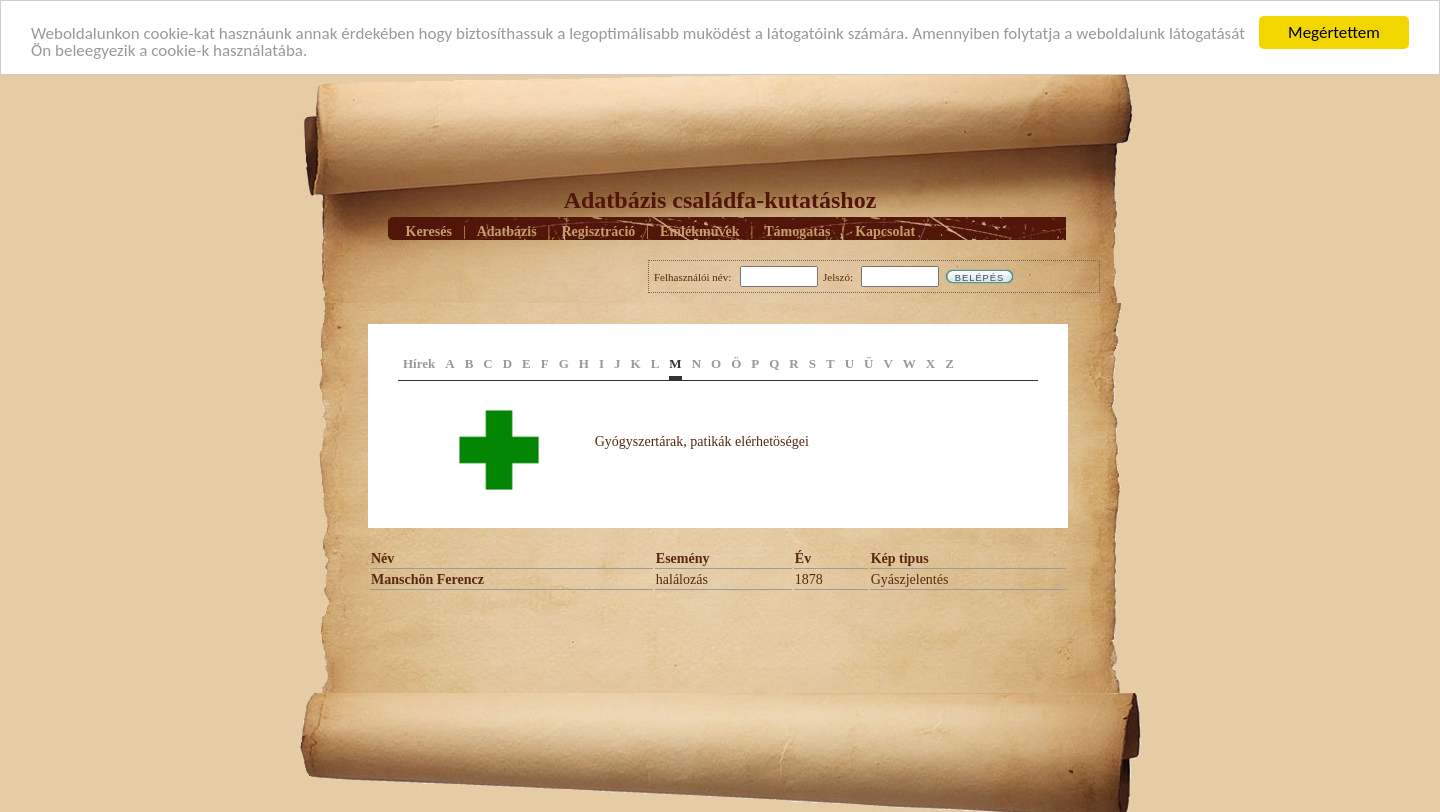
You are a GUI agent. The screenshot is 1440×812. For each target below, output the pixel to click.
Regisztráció (598, 230)
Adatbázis (507, 230)
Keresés (429, 230)
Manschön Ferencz (427, 579)
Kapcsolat (885, 230)
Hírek (419, 363)
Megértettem (1334, 32)
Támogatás (797, 230)
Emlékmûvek (699, 230)
